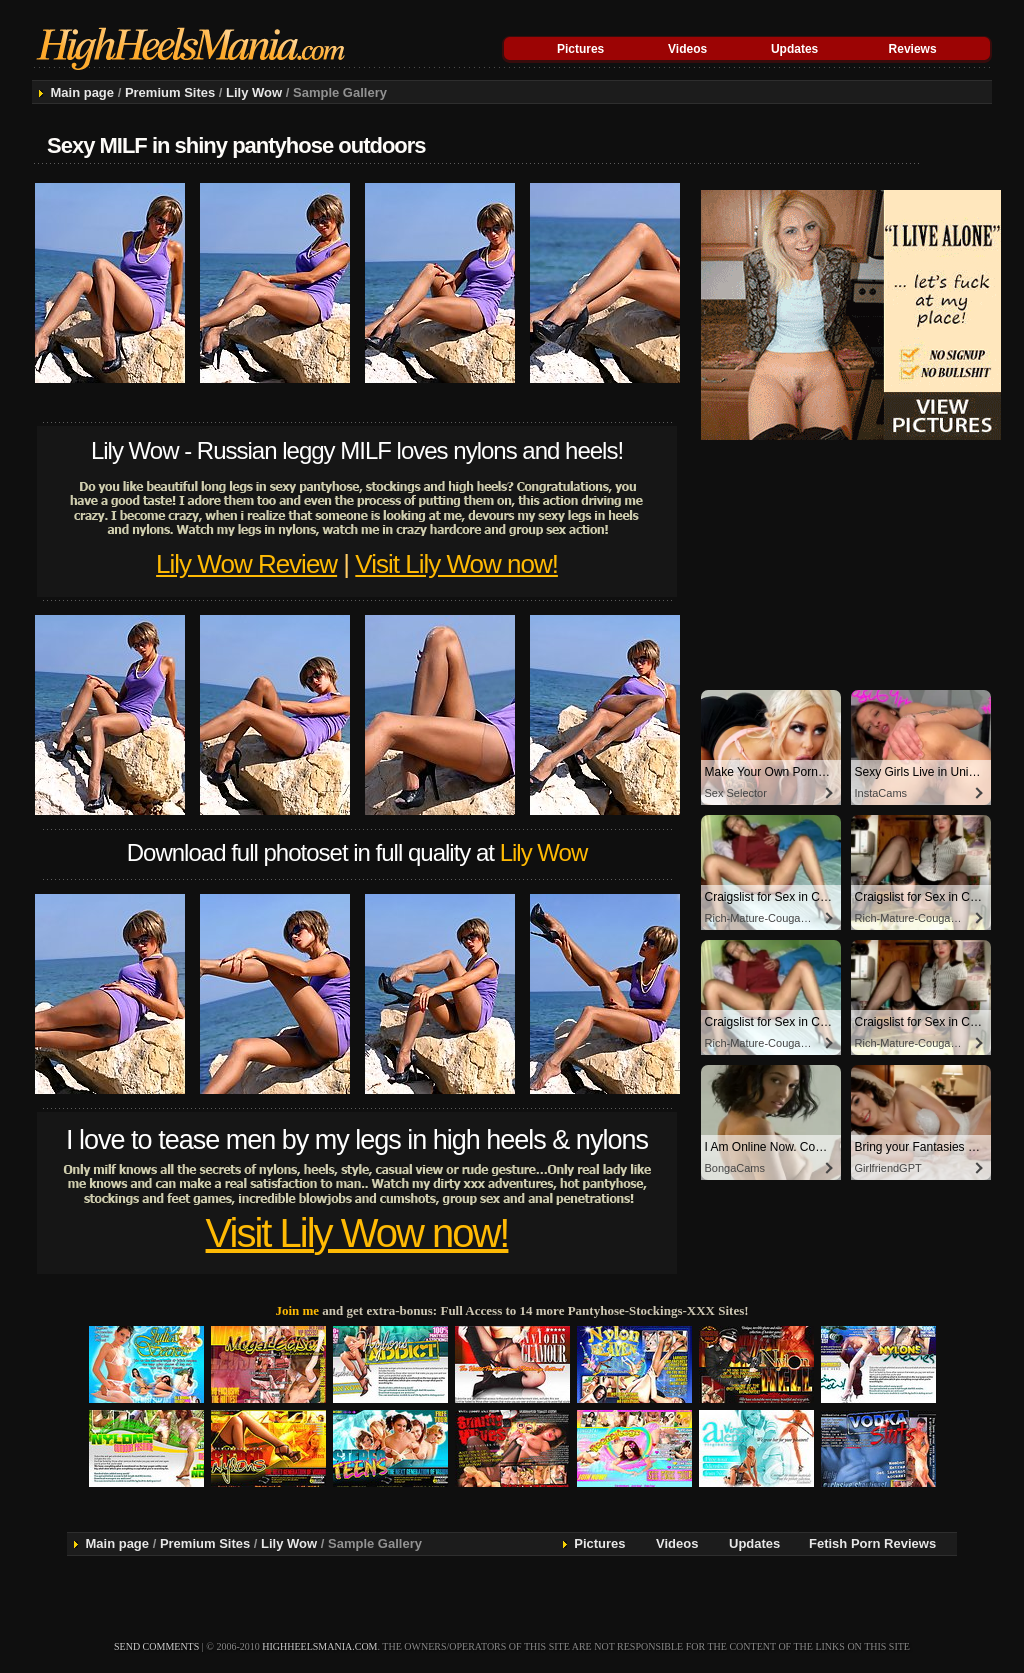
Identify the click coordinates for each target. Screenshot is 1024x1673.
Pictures (580, 49)
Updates (794, 49)
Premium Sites (170, 92)
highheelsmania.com (319, 1646)
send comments (156, 1646)
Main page (82, 92)
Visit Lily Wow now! (456, 564)
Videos (687, 49)
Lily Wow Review (246, 564)
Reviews (913, 49)
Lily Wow (254, 92)
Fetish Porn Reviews (872, 1543)
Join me (297, 1310)
